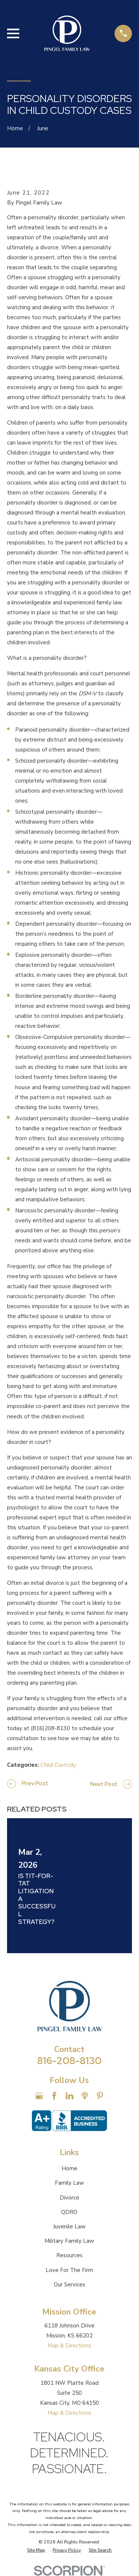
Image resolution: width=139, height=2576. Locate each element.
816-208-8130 (69, 2060)
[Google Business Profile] (39, 2096)
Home (69, 2168)
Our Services (69, 2284)
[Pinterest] (100, 2096)
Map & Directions (69, 2345)
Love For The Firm (69, 2270)
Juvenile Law (69, 2226)
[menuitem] (36, 2550)
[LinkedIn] (69, 2096)
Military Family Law (69, 2241)
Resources (69, 2255)
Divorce (69, 2197)
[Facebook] (54, 2096)
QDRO (69, 2212)
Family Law (69, 2183)
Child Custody (58, 1765)
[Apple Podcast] (85, 2096)
